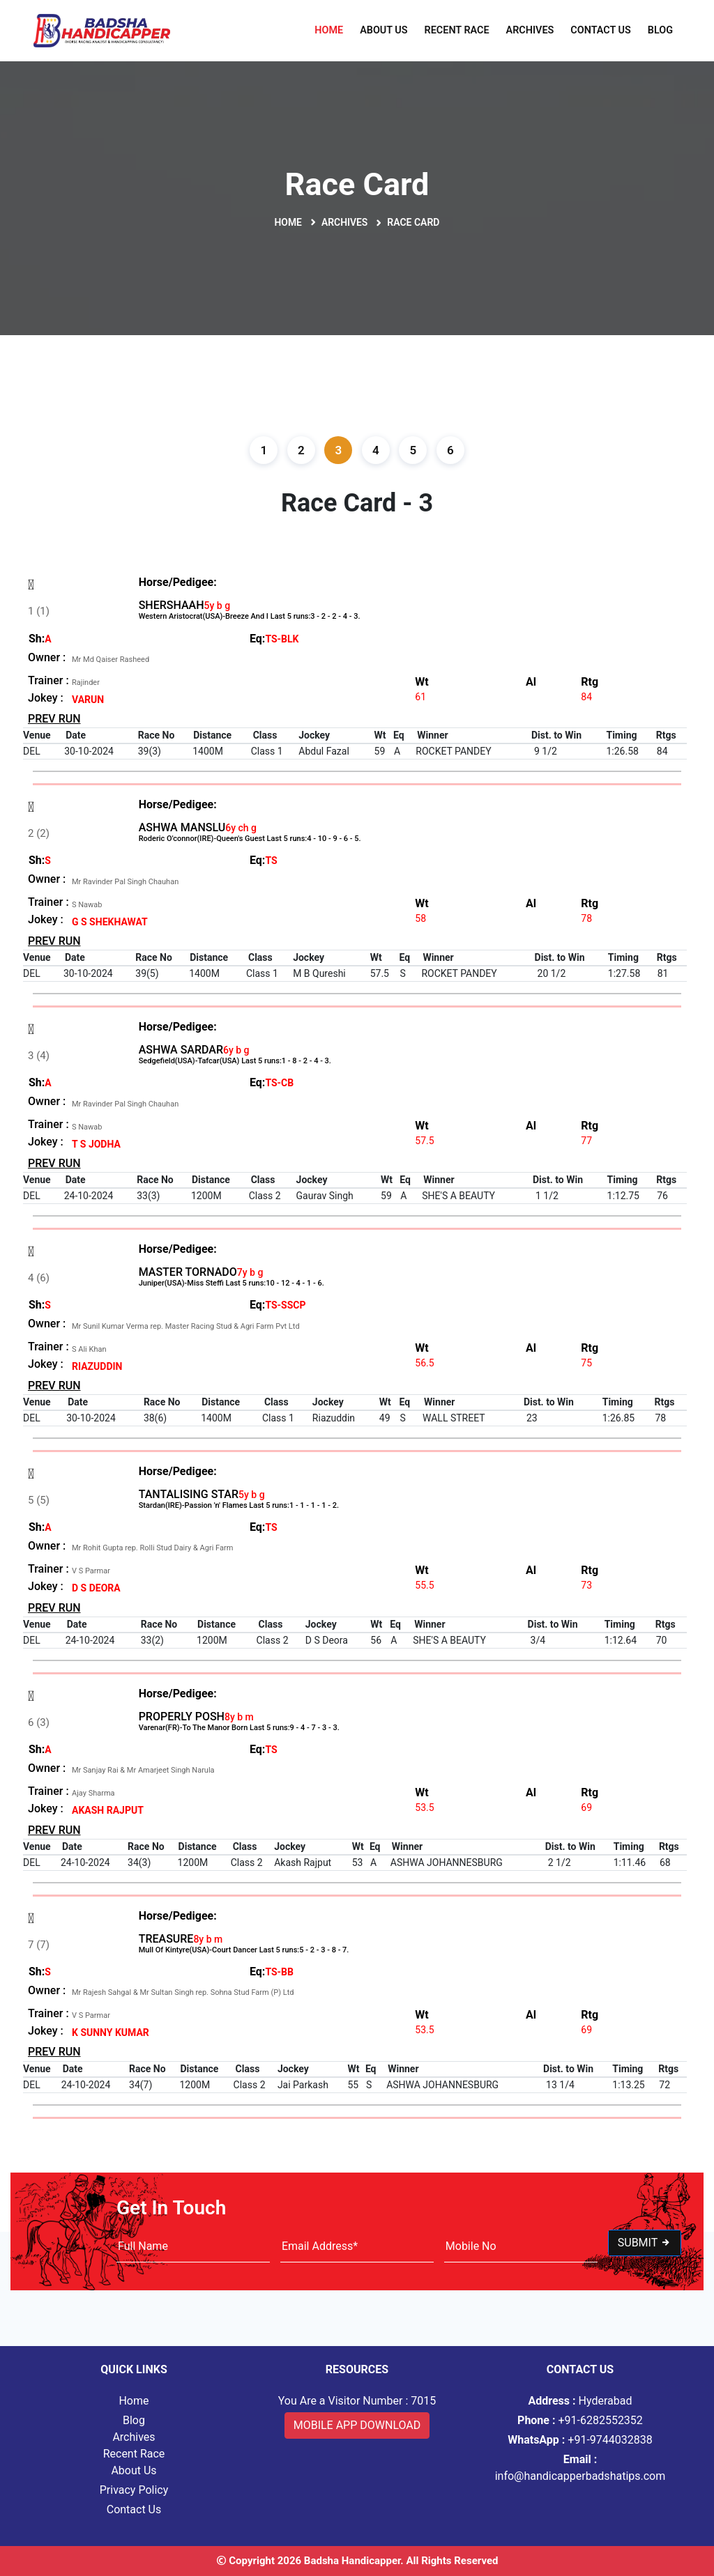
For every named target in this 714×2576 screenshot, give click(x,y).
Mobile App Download (357, 2425)
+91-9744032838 (580, 2439)
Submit (644, 2242)
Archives (530, 30)
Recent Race (457, 30)
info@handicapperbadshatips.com (580, 2468)
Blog (660, 30)
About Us (383, 30)
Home (328, 30)
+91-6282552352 (580, 2420)
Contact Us (600, 30)
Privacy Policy (134, 2490)
